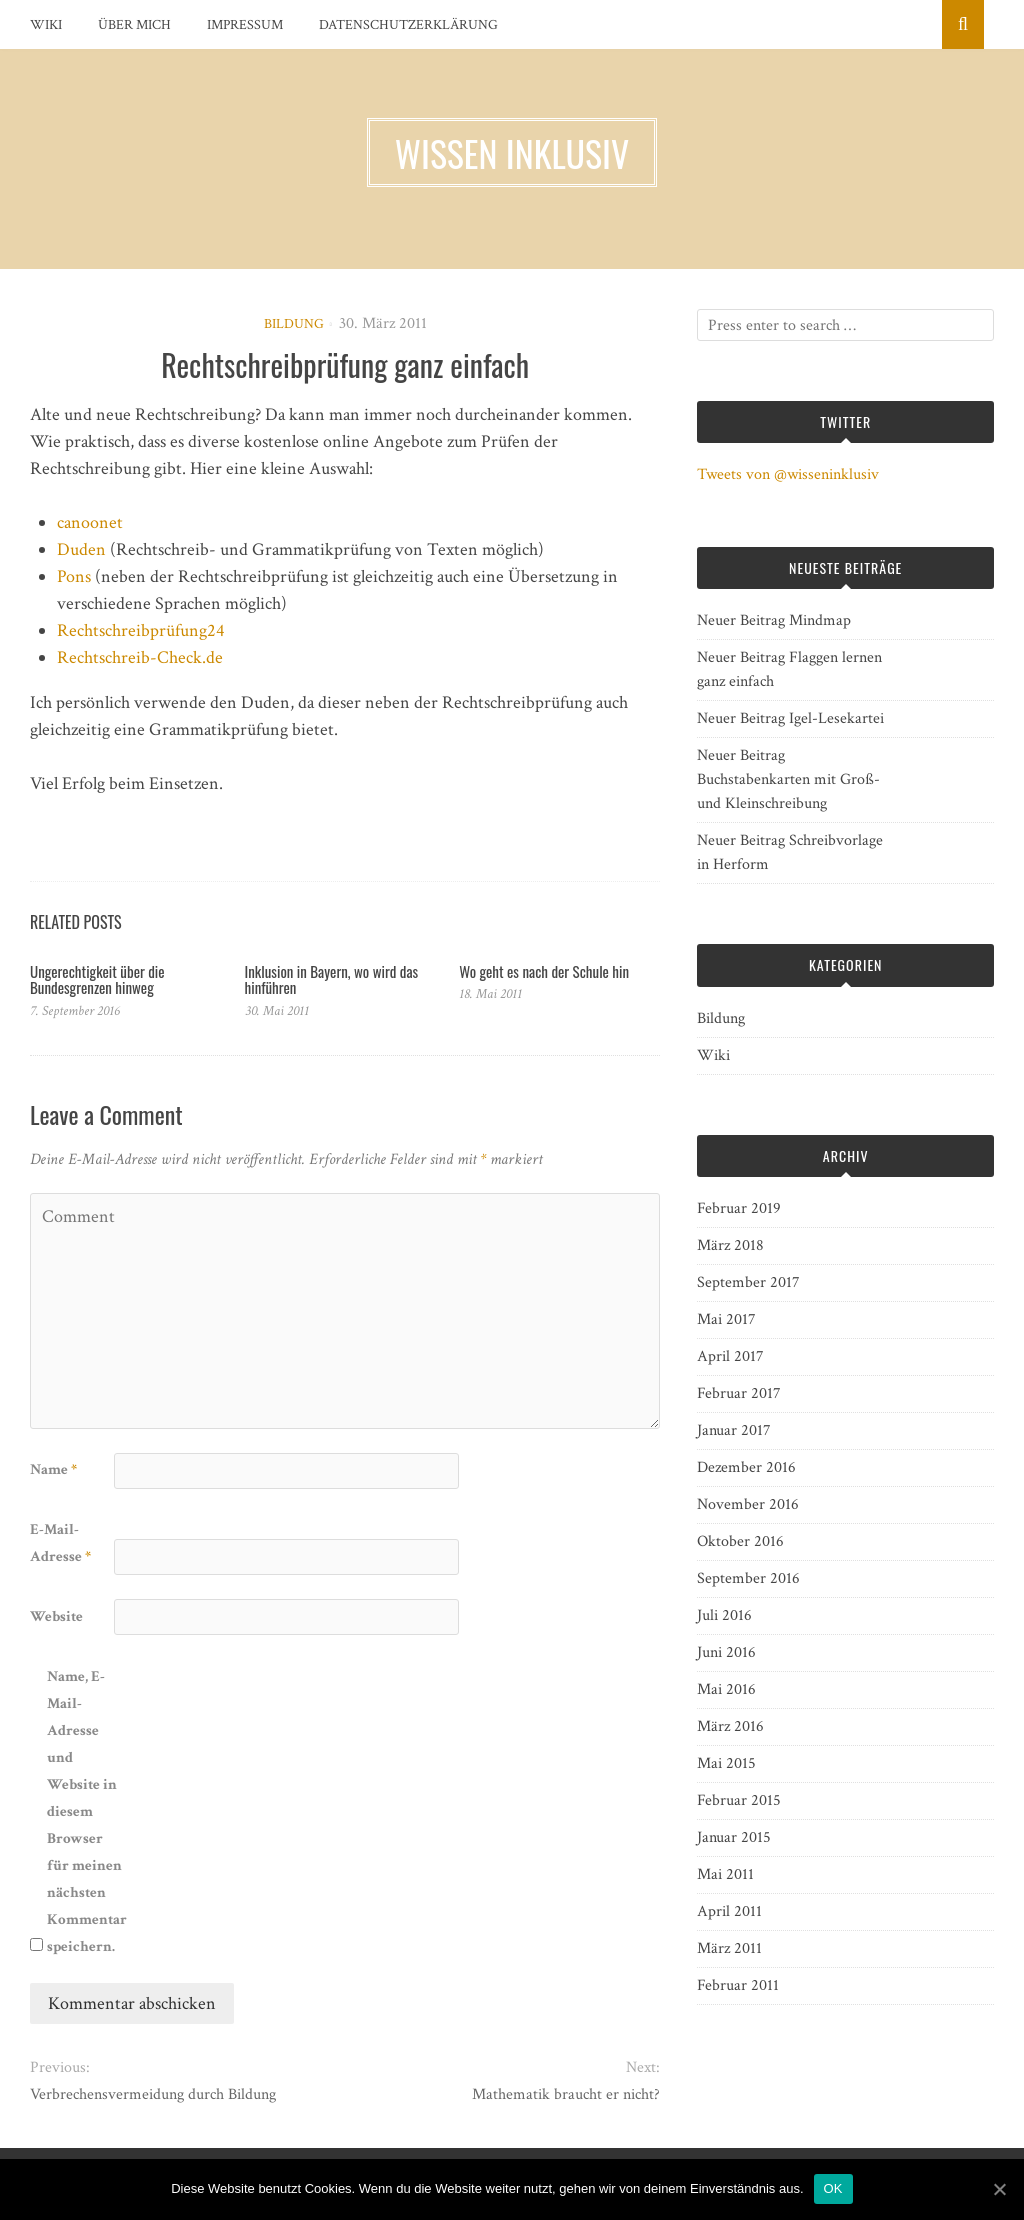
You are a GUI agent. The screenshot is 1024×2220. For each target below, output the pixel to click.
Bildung (294, 324)
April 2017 (730, 1356)
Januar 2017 (734, 1430)
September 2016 (748, 1578)
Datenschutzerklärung (408, 25)
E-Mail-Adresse (60, 1543)
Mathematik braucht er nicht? (566, 2094)
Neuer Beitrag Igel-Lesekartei (790, 718)
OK (833, 2188)
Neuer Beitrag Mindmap (774, 620)
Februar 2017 (739, 1393)
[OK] (999, 2189)
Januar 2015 (734, 1837)
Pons (74, 576)
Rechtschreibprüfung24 (141, 630)
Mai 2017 (726, 1319)
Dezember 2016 (746, 1467)
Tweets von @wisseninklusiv (788, 474)
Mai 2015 (726, 1763)
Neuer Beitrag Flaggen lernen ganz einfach (789, 669)
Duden (81, 549)
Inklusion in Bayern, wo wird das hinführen (332, 979)
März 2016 (730, 1726)
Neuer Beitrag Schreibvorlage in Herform (790, 852)
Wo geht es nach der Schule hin (544, 971)
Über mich (134, 25)
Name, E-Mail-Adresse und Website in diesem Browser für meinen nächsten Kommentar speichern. (87, 1811)
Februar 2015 (739, 1800)
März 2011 (729, 1948)
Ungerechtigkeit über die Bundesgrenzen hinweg (97, 979)
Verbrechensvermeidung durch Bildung (153, 2094)
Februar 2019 (739, 1208)
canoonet (90, 522)
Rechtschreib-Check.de (140, 657)
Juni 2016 (726, 1652)
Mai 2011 (725, 1874)
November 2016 (748, 1504)
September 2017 (748, 1282)
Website (56, 1616)
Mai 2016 (726, 1689)
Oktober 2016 (740, 1541)
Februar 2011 (738, 1985)
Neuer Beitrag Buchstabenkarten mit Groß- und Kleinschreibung (788, 779)
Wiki (46, 25)
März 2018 (730, 1245)
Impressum (245, 25)
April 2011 (729, 1911)
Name (53, 1469)
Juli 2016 (724, 1615)
